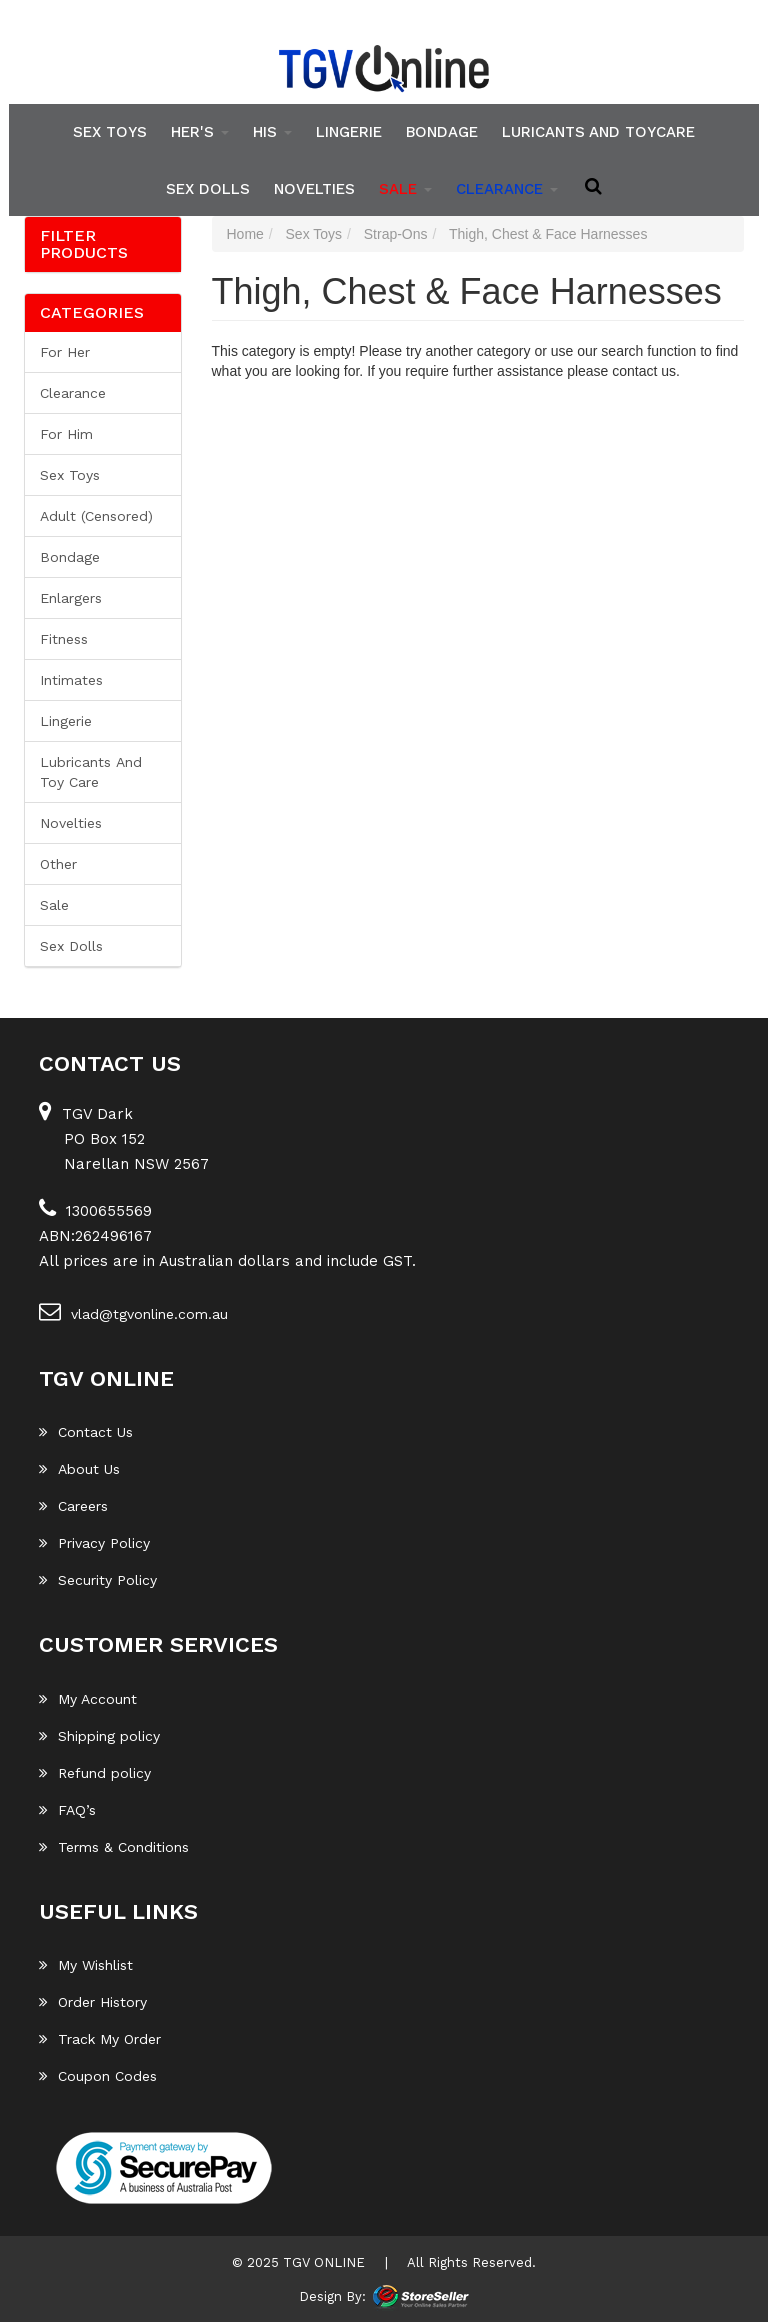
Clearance (73, 393)
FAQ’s (67, 1810)
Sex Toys (110, 132)
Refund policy (95, 1773)
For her (65, 352)
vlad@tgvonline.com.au (133, 1311)
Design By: (332, 2295)
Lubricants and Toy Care (91, 772)
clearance (507, 188)
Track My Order (100, 2039)
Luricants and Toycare (598, 132)
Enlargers (71, 598)
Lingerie (349, 132)
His (272, 132)
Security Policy (98, 1580)
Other (58, 864)
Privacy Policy (94, 1543)
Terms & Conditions (114, 1847)
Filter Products (84, 244)
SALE (405, 188)
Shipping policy (99, 1736)
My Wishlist (86, 1965)
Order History (93, 2002)
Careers (73, 1506)
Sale (54, 905)
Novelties (314, 188)
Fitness (64, 639)
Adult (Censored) (96, 516)
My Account (88, 1699)
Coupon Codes (98, 2076)
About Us (79, 1469)
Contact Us (86, 1432)
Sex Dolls (208, 188)
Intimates (71, 680)
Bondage (442, 132)
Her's (200, 132)
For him (66, 434)
